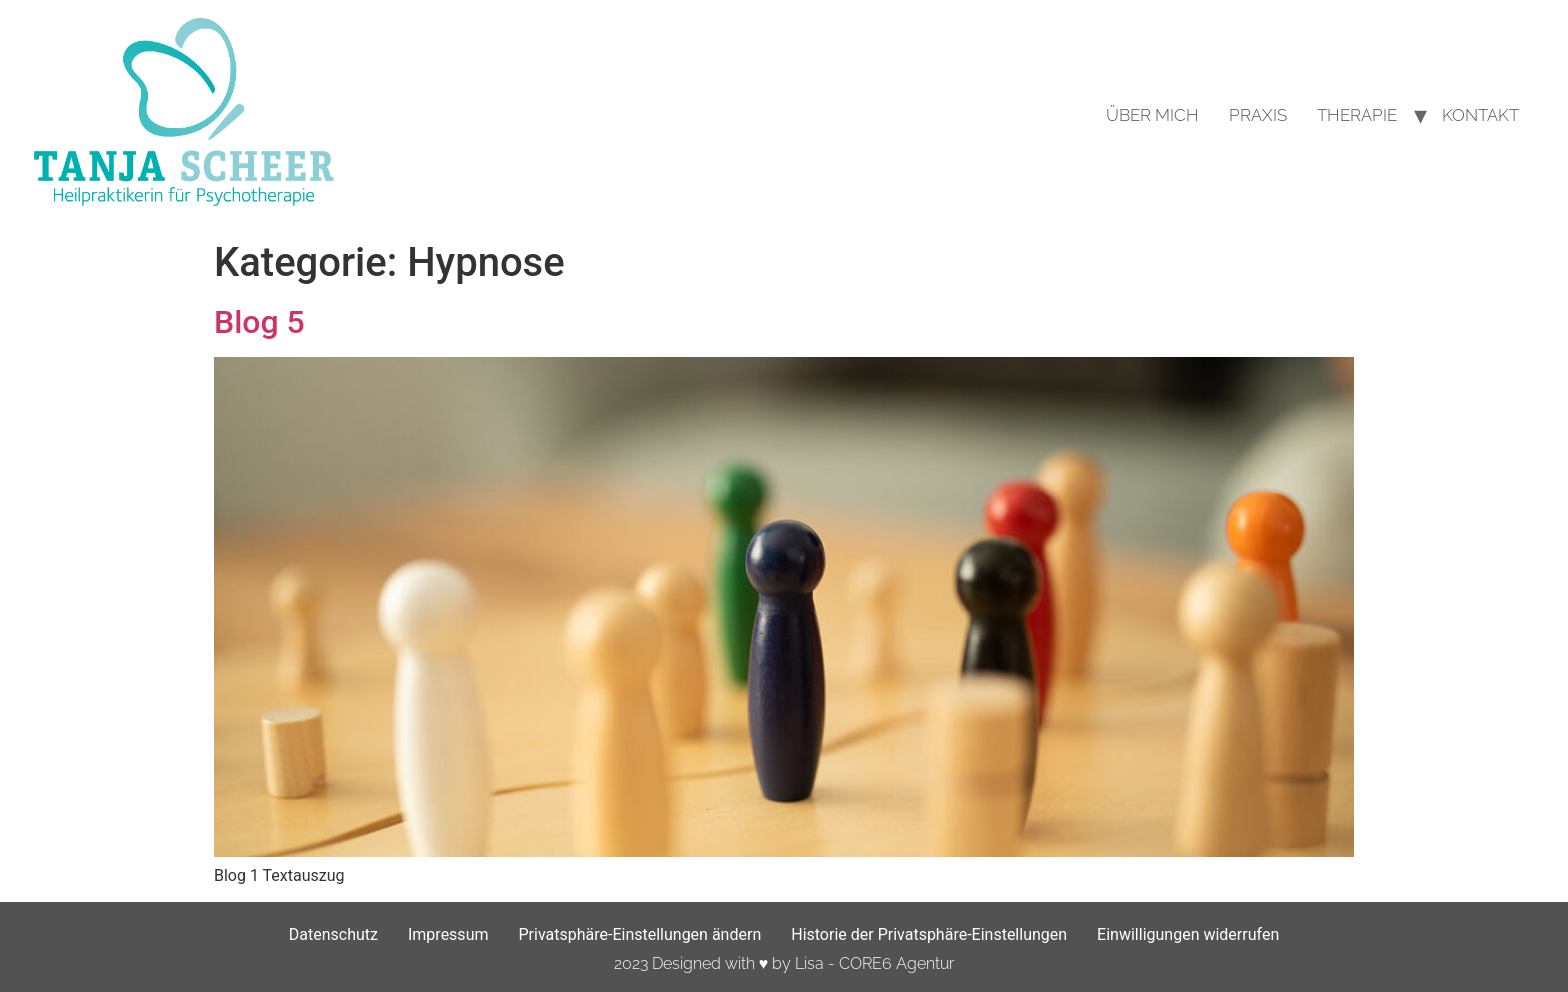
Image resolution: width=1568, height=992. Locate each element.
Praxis (1258, 115)
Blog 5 (259, 322)
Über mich (1152, 115)
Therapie (1357, 115)
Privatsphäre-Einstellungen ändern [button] (639, 934)
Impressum (448, 934)
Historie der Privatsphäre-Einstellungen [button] (929, 934)
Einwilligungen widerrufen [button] (1188, 934)
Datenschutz (333, 934)
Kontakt (1480, 115)
